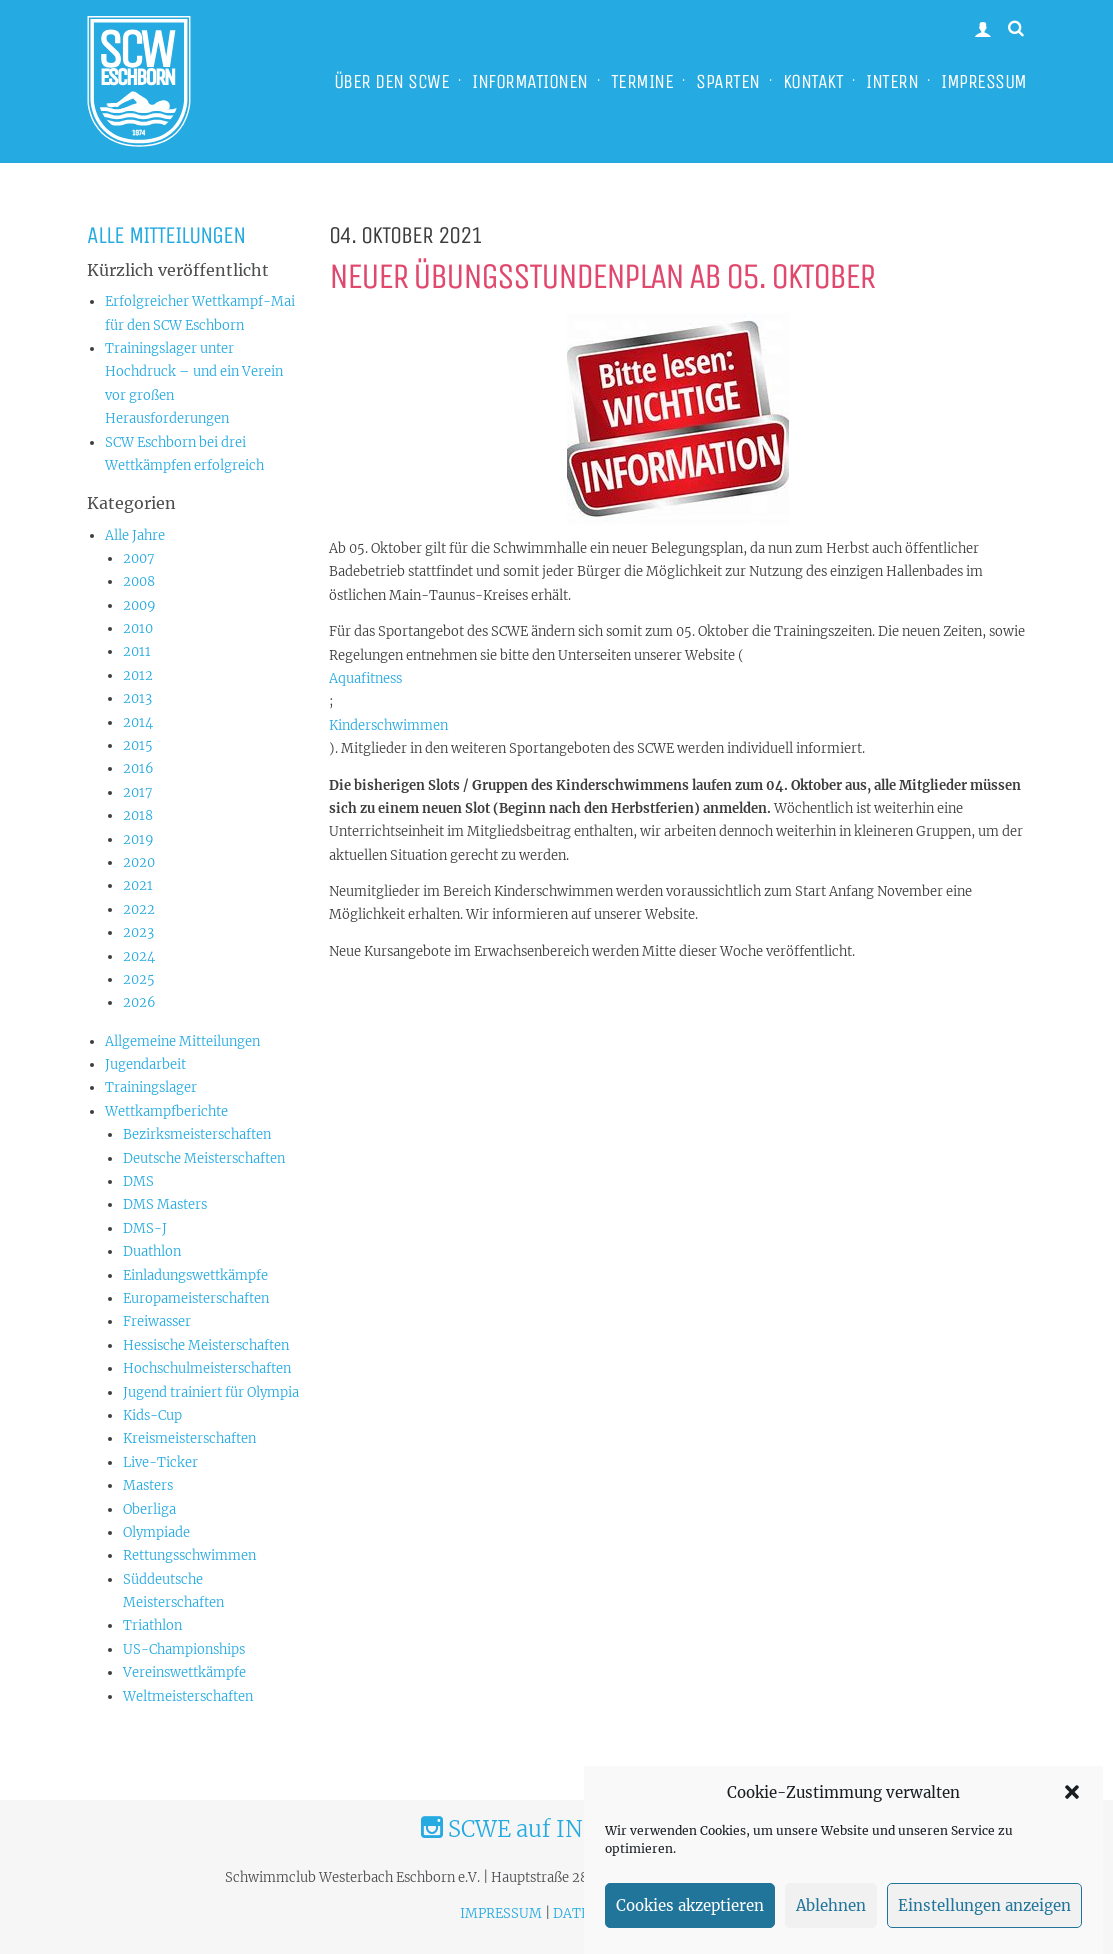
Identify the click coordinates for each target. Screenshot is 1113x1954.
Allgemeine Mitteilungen (182, 1041)
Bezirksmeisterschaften (197, 1134)
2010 (138, 628)
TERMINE (642, 81)
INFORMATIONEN (530, 81)
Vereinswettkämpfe (184, 1672)
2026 (139, 1002)
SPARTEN (728, 81)
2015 (138, 745)
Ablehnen (831, 1921)
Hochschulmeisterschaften (207, 1368)
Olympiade (156, 1532)
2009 (139, 605)
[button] (1072, 1808)
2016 (138, 768)
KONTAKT (813, 81)
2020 (139, 862)
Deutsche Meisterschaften (204, 1158)
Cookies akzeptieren (690, 1921)
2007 (139, 558)
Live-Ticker (160, 1462)
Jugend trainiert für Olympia (211, 1392)
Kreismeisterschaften (189, 1438)
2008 (139, 581)
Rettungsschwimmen (189, 1555)
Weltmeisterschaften (188, 1696)
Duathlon (152, 1251)
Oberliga (149, 1509)
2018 (138, 815)
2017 (138, 792)
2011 (137, 651)
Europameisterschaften (196, 1298)
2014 (138, 722)
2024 (139, 956)
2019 (138, 839)
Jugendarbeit (145, 1064)
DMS (138, 1181)
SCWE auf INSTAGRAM (557, 1829)
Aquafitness (365, 678)
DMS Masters (165, 1204)
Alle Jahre (135, 535)
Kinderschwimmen (388, 725)
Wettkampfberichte (166, 1111)
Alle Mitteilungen (166, 235)
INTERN (892, 81)
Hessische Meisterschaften (206, 1345)
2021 (138, 885)
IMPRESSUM (984, 81)
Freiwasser (157, 1321)
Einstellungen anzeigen (984, 1921)
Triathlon (152, 1625)
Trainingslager (151, 1087)
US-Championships (184, 1649)
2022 (139, 909)
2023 (138, 932)
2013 (137, 698)
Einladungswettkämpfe (195, 1275)
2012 (138, 675)
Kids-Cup (152, 1415)
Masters (148, 1485)
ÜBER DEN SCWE (392, 81)
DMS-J (145, 1228)
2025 (139, 979)
